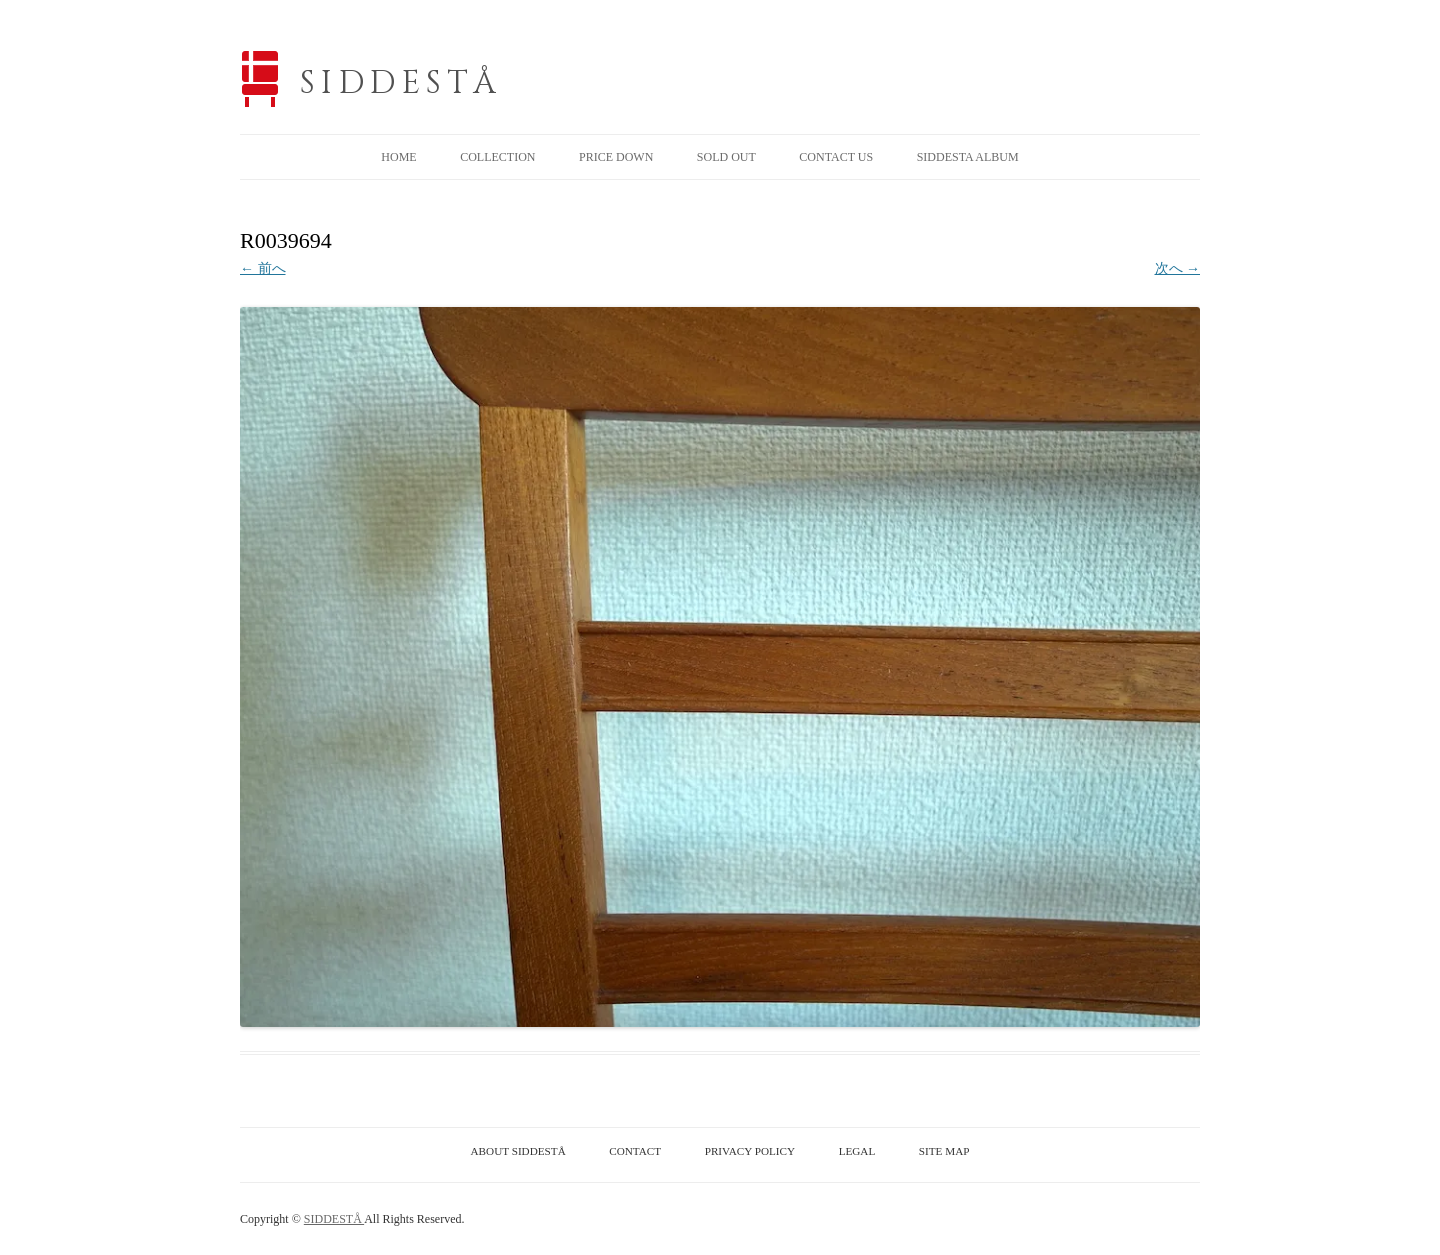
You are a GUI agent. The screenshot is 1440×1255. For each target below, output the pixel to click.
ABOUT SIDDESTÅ (518, 1151)
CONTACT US (836, 157)
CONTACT (635, 1151)
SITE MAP (944, 1151)
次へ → (1178, 268)
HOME (398, 157)
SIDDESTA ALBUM (968, 157)
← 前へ (263, 268)
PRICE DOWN (616, 157)
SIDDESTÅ (401, 83)
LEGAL (857, 1151)
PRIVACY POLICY (750, 1151)
